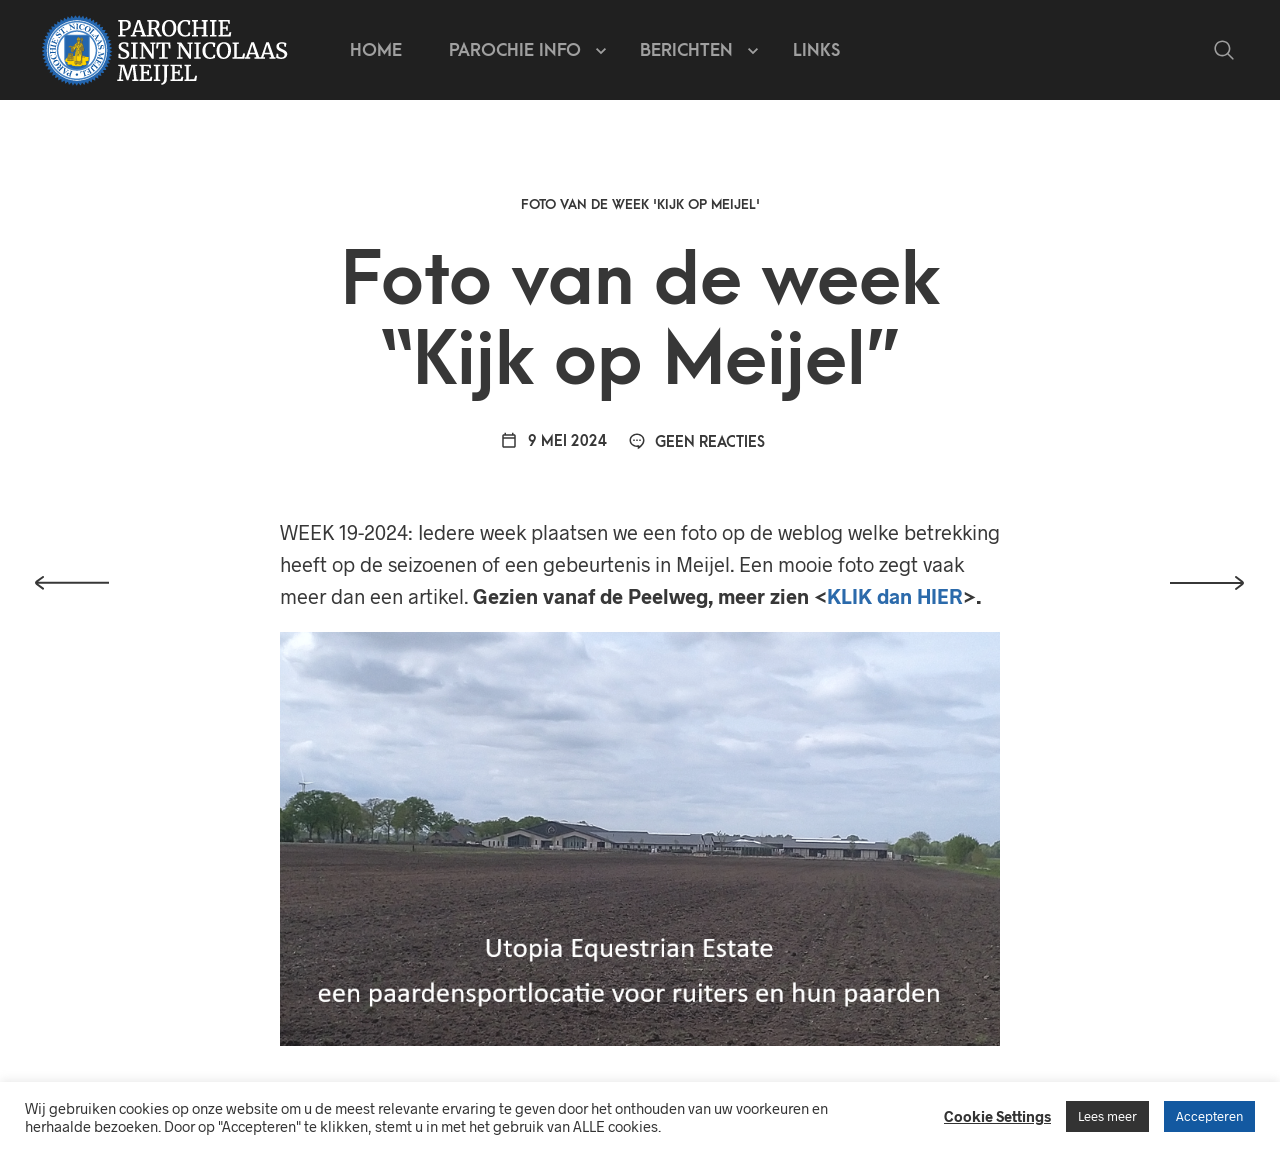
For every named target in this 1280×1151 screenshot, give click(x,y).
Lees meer (1107, 1116)
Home (376, 50)
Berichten (686, 50)
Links (816, 50)
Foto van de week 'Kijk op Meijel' (640, 204)
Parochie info (515, 50)
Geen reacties (697, 442)
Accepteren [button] (1209, 1116)
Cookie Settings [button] (997, 1116)
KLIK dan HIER (895, 596)
